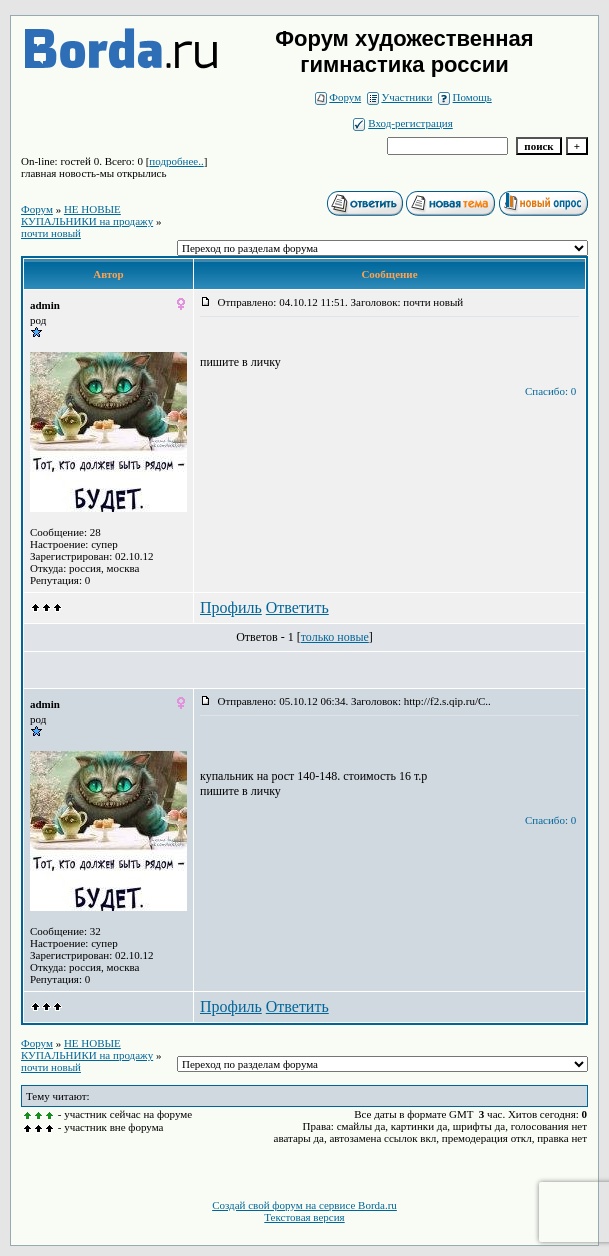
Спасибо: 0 (550, 391)
